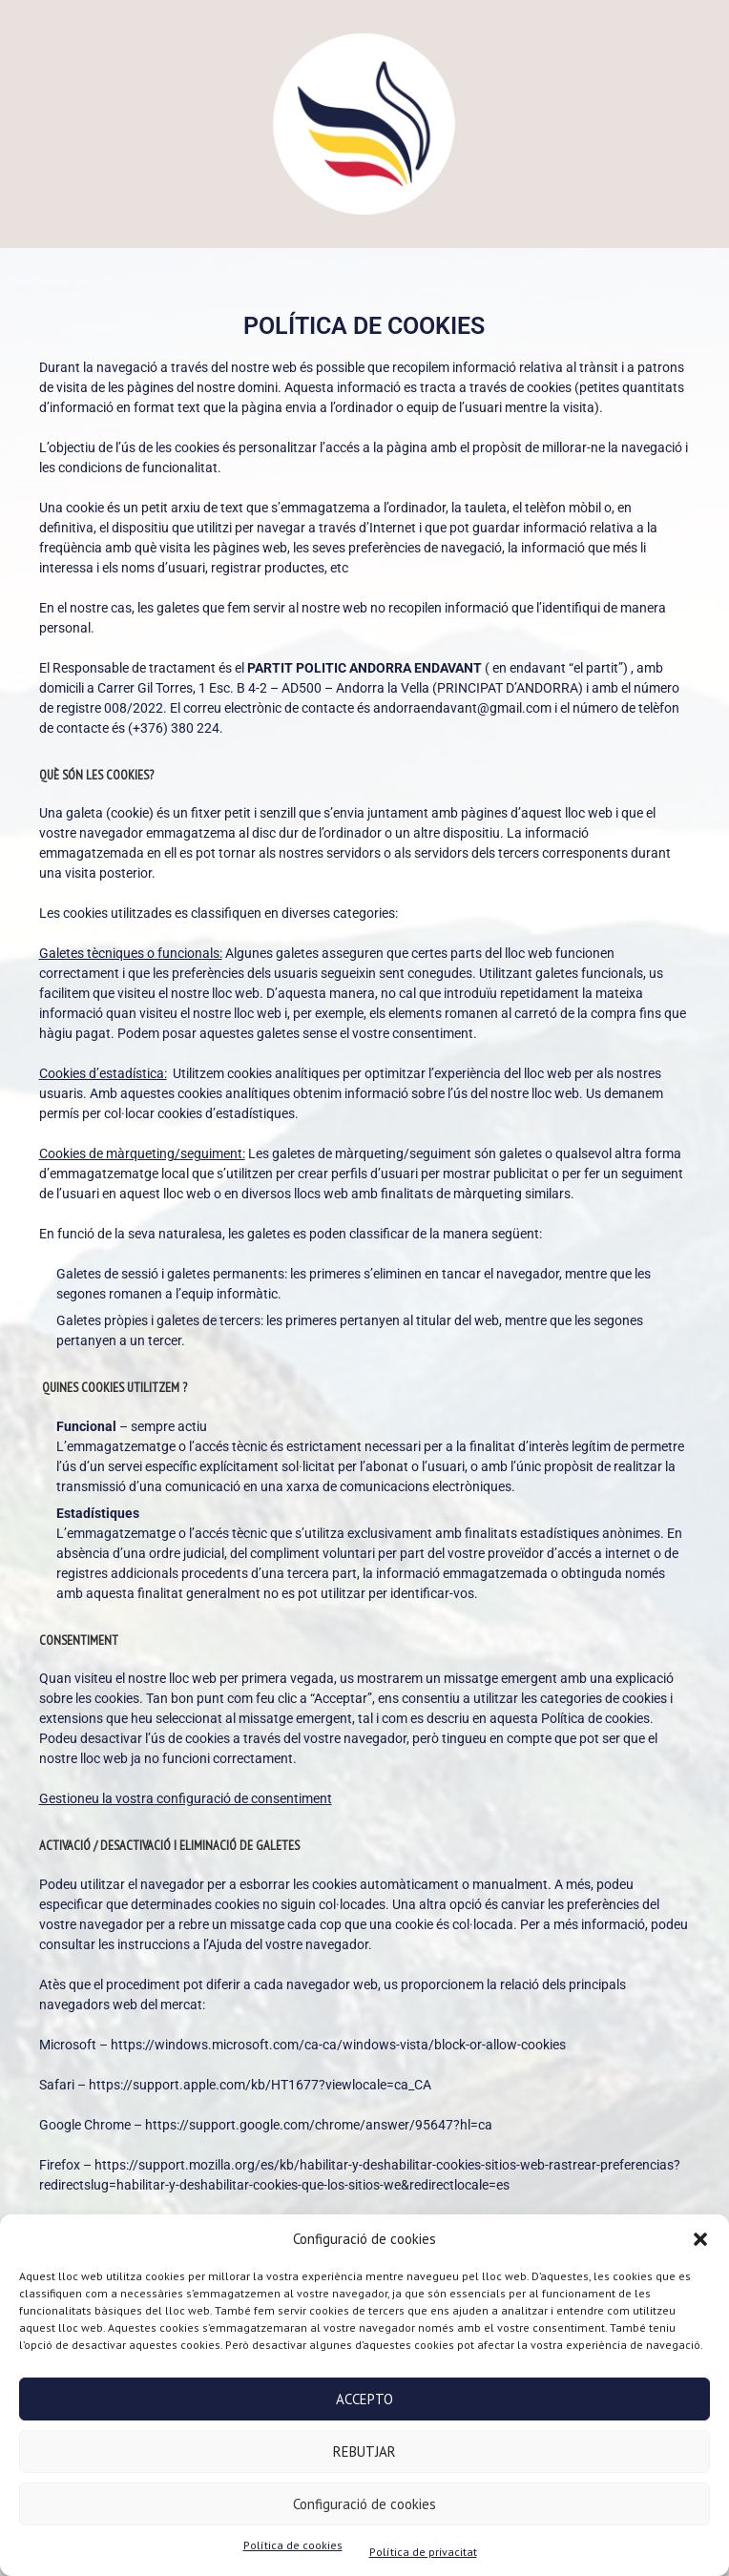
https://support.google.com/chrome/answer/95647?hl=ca (320, 2124)
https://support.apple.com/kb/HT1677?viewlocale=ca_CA (260, 2084)
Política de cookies (293, 2545)
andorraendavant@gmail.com (462, 708)
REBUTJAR (364, 2451)
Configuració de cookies (364, 2504)
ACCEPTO (364, 2399)
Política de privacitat (423, 2552)
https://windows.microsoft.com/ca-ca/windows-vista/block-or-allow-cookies (338, 2044)
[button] (700, 2239)
